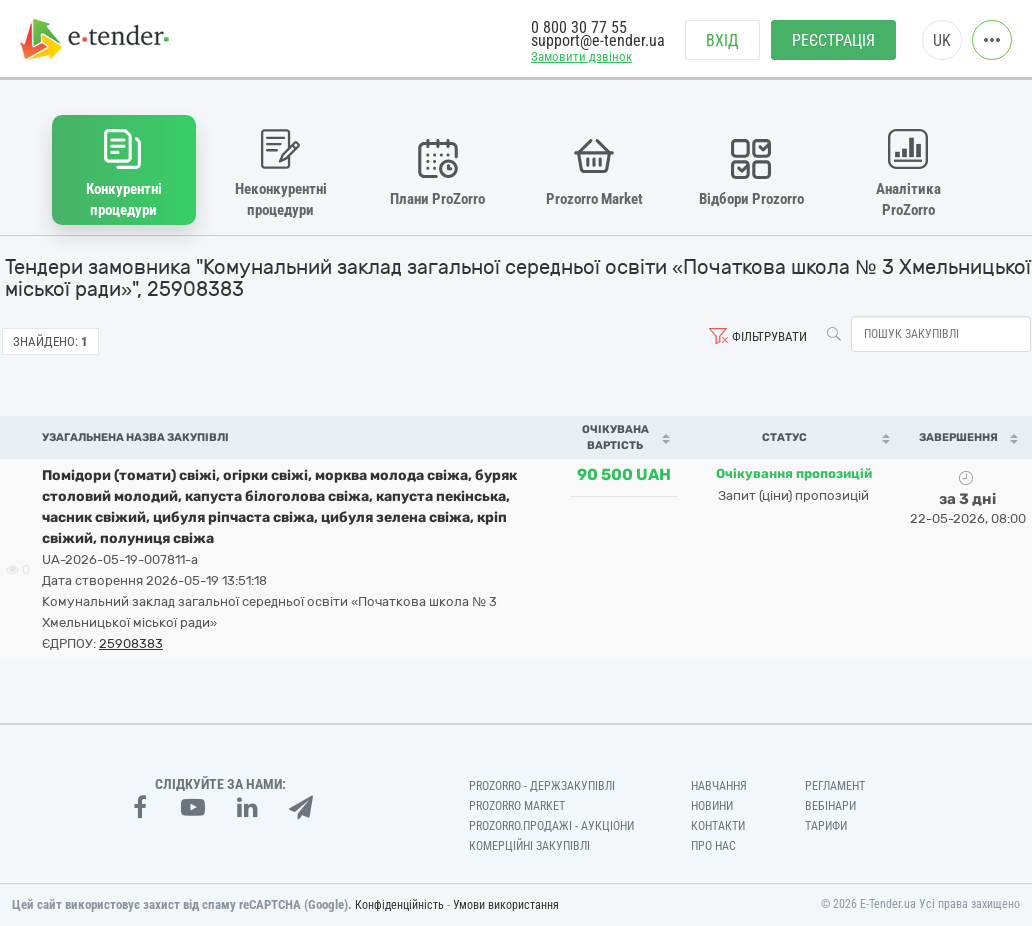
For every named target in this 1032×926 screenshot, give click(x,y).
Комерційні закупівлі (529, 846)
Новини (712, 806)
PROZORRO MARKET (517, 806)
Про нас (713, 846)
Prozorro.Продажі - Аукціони (551, 826)
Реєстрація (833, 40)
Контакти (718, 826)
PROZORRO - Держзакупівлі (542, 786)
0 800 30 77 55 (579, 27)
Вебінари (830, 806)
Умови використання (506, 905)
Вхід (722, 40)
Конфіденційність (399, 905)
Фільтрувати (769, 336)
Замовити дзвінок (581, 56)
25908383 (131, 643)
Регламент (835, 786)
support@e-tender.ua (598, 40)
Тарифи (826, 826)
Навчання (719, 786)
